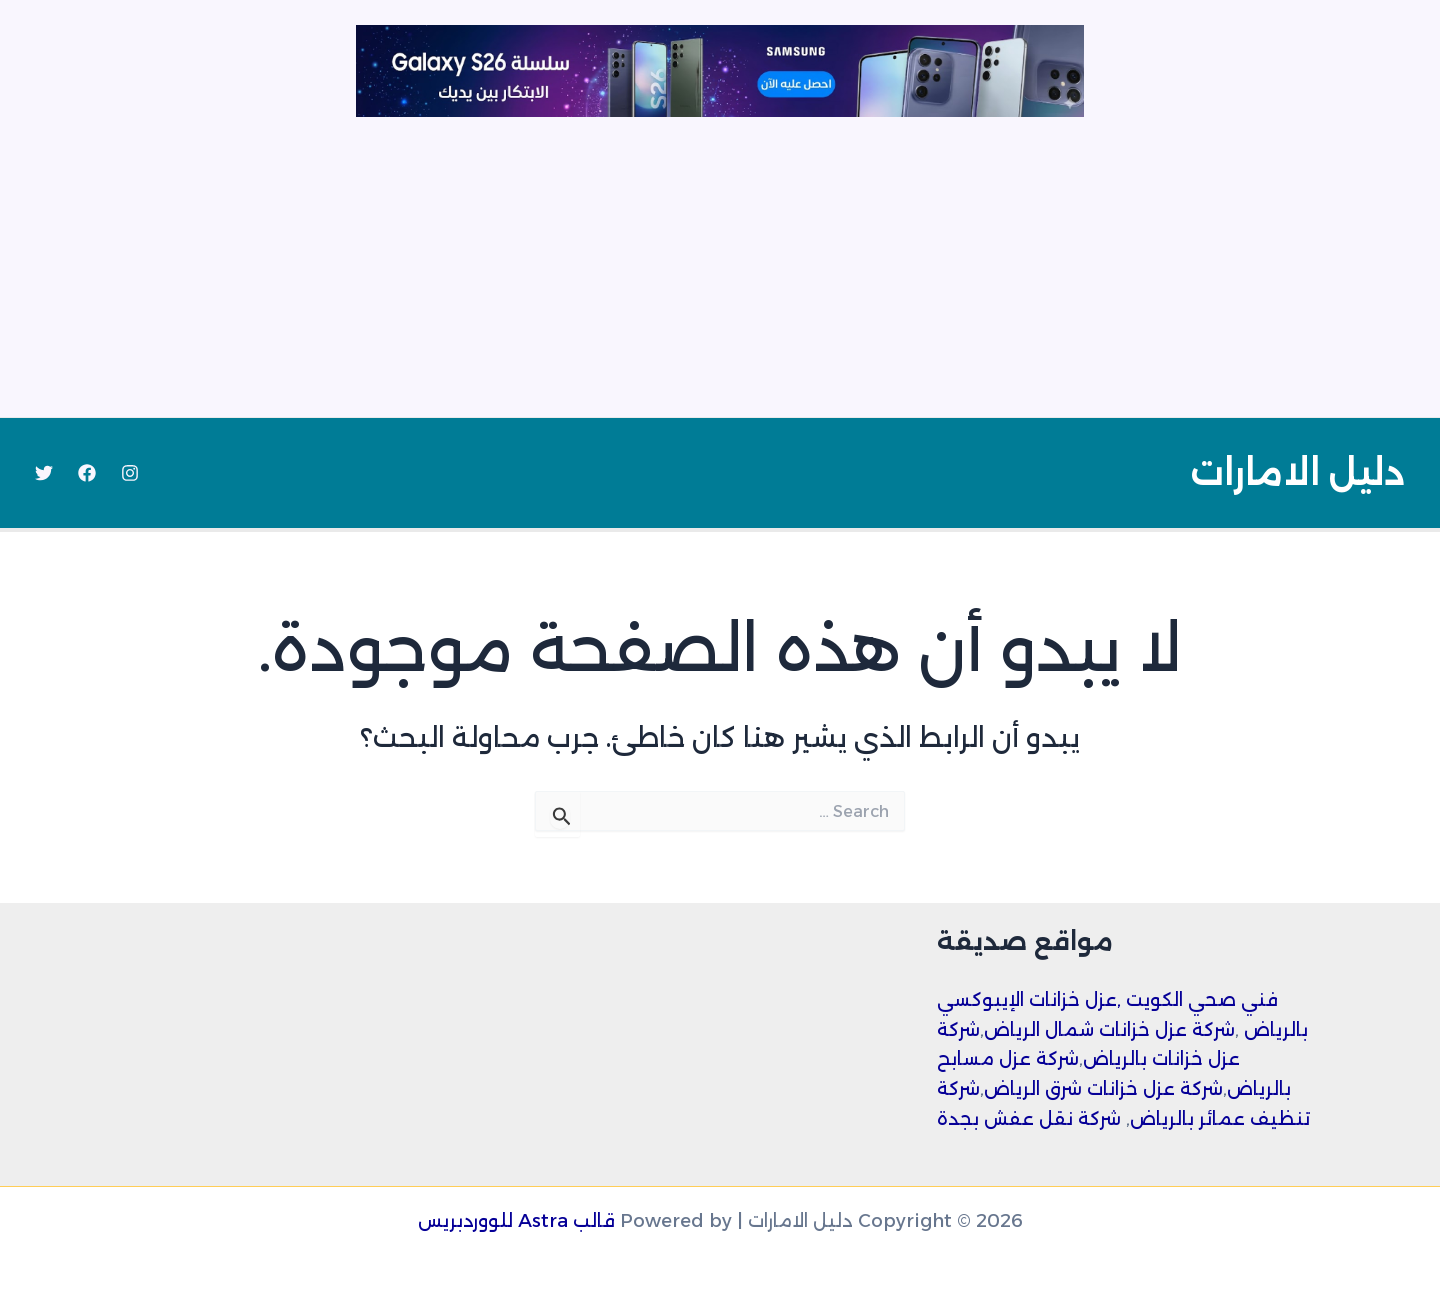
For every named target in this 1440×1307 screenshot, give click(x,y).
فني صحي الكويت (1202, 1000)
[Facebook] (87, 473)
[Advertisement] (720, 267)
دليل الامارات (1297, 472)
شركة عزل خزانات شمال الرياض (1109, 1030)
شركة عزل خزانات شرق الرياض (1103, 1089)
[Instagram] (130, 473)
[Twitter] (44, 473)
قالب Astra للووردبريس (516, 1221)
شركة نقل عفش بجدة (1029, 1119)
